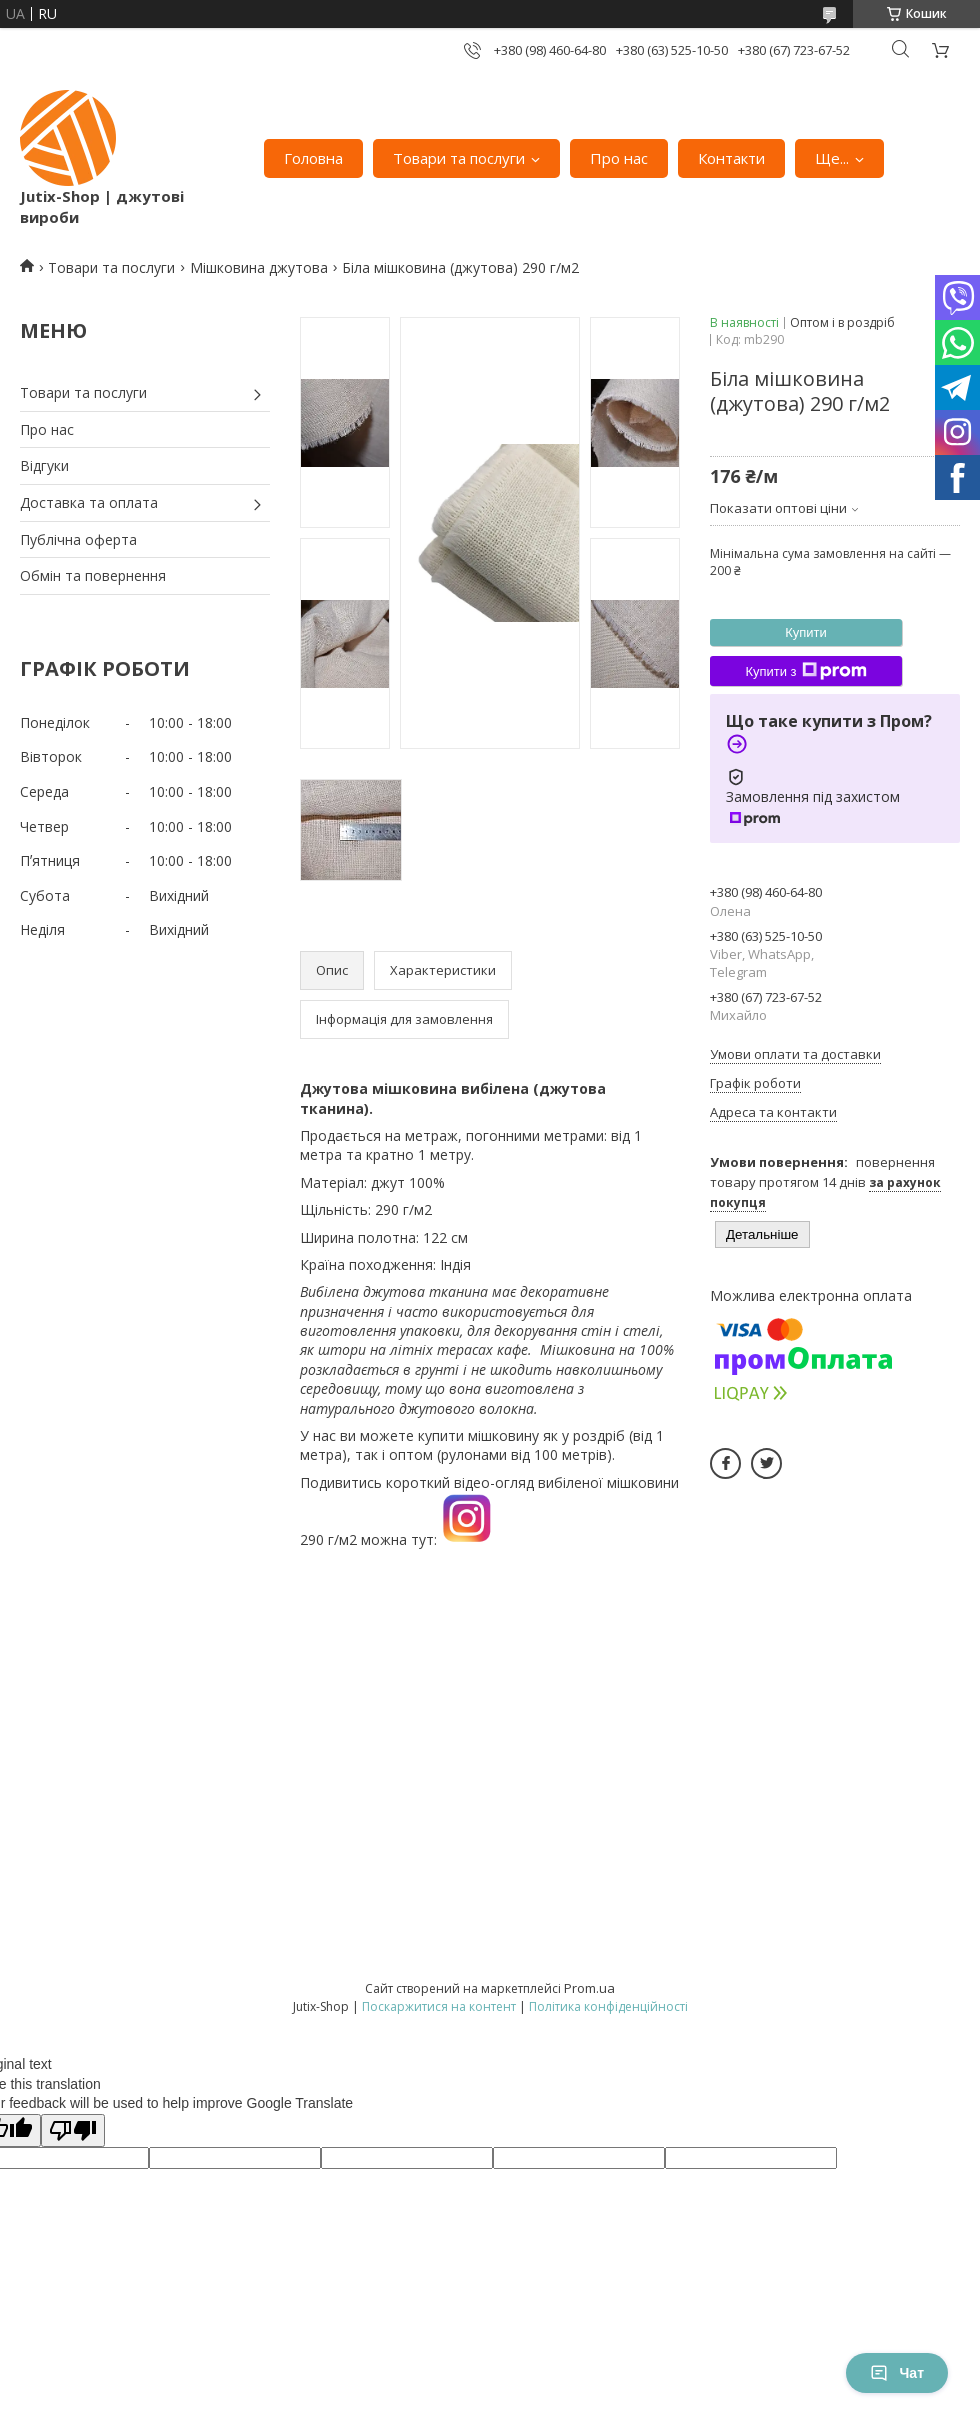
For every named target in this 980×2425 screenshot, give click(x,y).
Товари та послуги (459, 158)
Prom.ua (589, 1988)
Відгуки (44, 465)
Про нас (619, 158)
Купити (806, 632)
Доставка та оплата (89, 502)
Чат (897, 2373)
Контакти (731, 158)
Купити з (805, 671)
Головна (313, 158)
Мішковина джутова (259, 267)
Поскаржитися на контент (439, 2006)
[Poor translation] (73, 2130)
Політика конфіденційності (608, 2006)
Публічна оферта (78, 539)
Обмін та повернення (93, 575)
